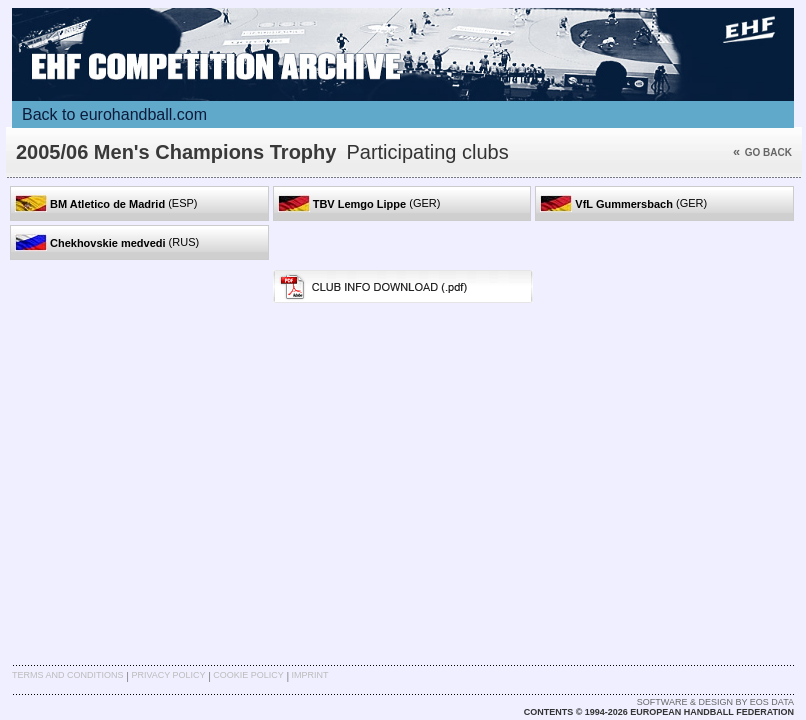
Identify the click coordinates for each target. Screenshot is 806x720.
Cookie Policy (248, 675)
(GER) (359, 203)
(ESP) (106, 203)
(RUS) (107, 242)
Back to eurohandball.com (114, 114)
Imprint (310, 675)
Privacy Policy (168, 675)
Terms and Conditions (68, 675)
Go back (762, 152)
